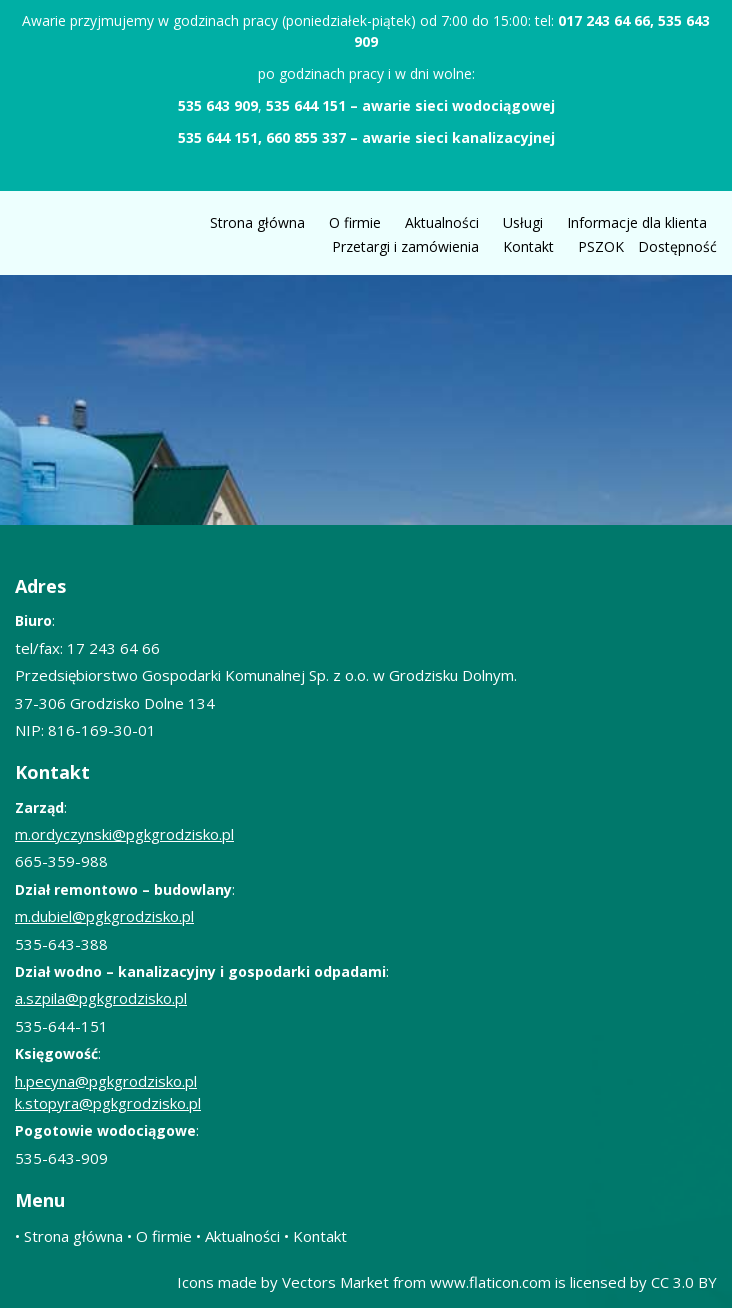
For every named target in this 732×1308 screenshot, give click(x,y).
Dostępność (677, 246)
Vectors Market (335, 1282)
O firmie (355, 222)
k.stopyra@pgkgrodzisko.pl (108, 1103)
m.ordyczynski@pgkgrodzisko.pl (124, 834)
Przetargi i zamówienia (405, 246)
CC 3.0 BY (684, 1282)
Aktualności (442, 222)
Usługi (523, 222)
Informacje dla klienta (637, 222)
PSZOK (601, 246)
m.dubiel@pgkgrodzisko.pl (104, 916)
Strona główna (257, 222)
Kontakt (528, 246)
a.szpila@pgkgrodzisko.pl (101, 998)
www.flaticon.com (490, 1282)
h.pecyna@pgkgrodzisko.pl (106, 1081)
